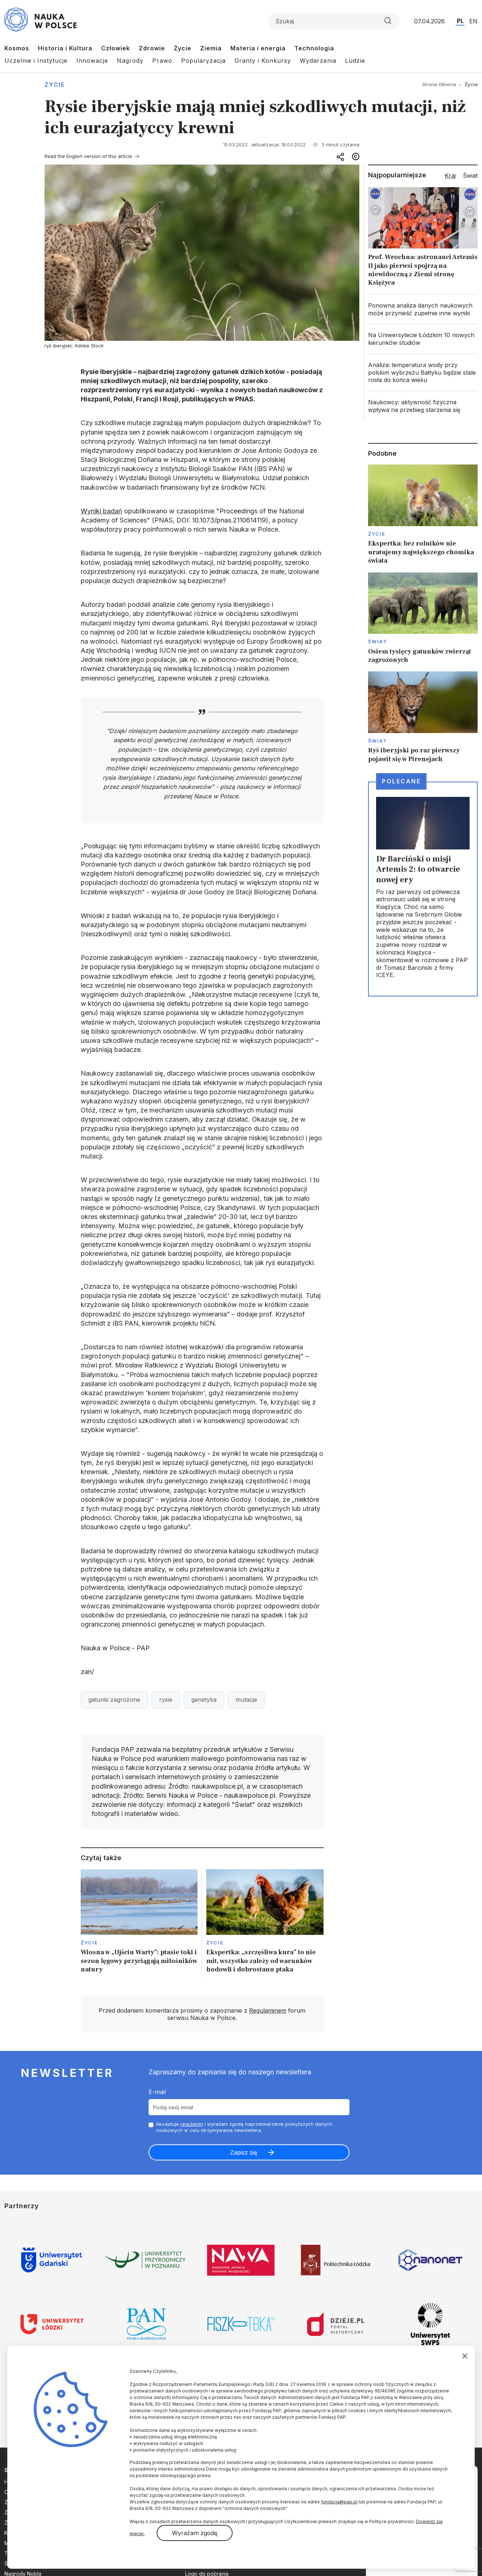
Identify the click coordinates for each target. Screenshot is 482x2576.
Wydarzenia (318, 60)
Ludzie (355, 60)
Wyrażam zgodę (194, 2533)
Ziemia (211, 48)
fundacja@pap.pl (339, 2501)
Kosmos (16, 48)
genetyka (204, 1699)
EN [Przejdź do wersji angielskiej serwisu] (473, 21)
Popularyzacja (203, 60)
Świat (377, 641)
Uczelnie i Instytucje (36, 60)
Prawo (162, 60)
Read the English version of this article (88, 156)
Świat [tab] (470, 175)
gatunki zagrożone (114, 1699)
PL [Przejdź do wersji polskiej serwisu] (460, 20)
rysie (165, 1699)
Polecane (401, 781)
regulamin (191, 2124)
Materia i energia (258, 48)
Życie (182, 48)
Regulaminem (267, 2010)
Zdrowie (152, 48)
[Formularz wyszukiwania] (333, 21)
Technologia (314, 48)
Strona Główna (439, 84)
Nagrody (130, 60)
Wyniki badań (101, 511)
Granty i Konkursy (262, 60)
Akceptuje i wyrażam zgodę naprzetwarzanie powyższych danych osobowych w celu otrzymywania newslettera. (244, 2127)
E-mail (157, 2091)
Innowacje (92, 60)
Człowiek (115, 48)
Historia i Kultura (65, 48)
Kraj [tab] (450, 175)
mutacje (246, 1699)
